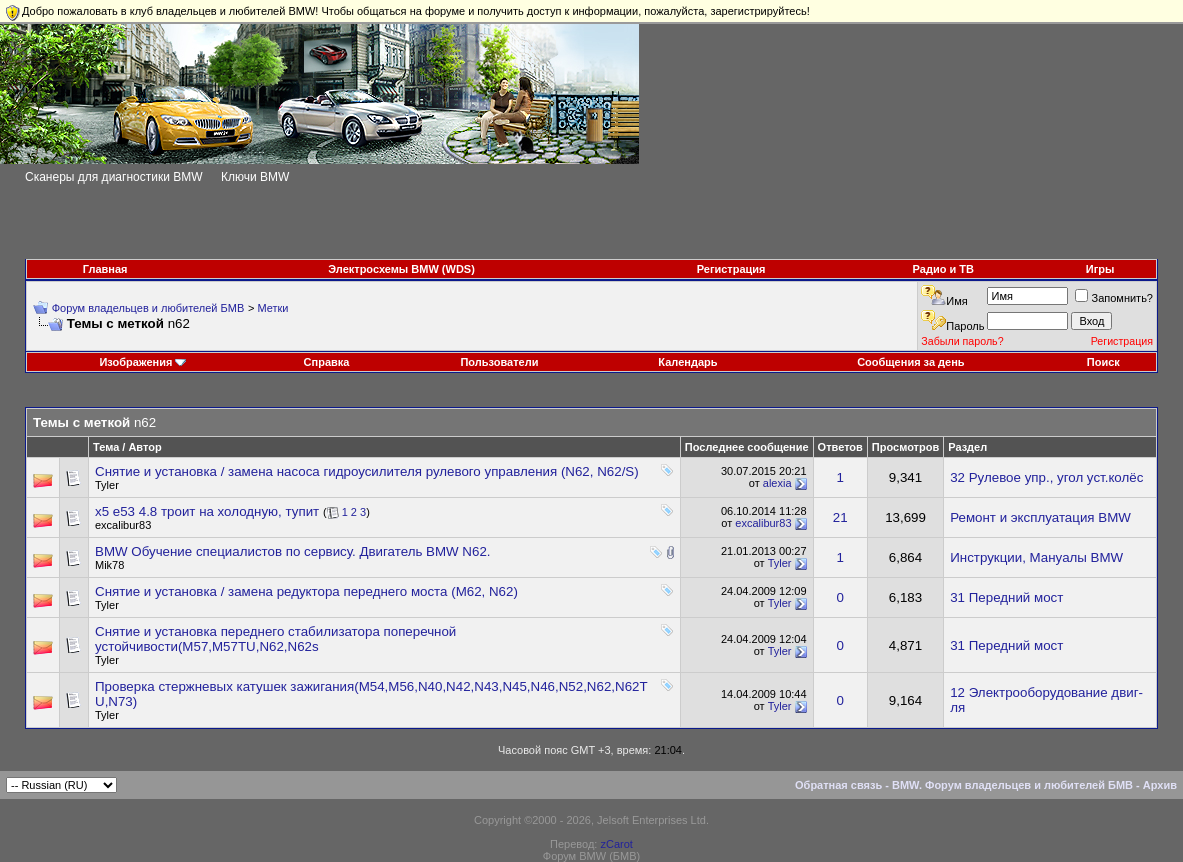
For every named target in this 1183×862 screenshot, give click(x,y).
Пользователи (499, 362)
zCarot (616, 844)
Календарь (687, 362)
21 (840, 517)
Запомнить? (1114, 298)
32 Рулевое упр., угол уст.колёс (1046, 477)
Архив (1160, 785)
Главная (105, 269)
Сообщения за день (910, 362)
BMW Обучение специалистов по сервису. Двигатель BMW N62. (293, 551)
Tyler (107, 485)
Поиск (1103, 362)
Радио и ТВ (943, 269)
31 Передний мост (1006, 597)
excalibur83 (123, 525)
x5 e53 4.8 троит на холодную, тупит (207, 511)
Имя (956, 301)
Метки (272, 308)
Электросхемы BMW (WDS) (401, 269)
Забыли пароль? (962, 341)
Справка (327, 362)
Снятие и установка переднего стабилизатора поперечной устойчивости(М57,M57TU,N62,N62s (275, 639)
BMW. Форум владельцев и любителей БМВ (1012, 785)
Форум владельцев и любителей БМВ (148, 308)
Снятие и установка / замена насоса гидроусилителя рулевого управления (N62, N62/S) (367, 471)
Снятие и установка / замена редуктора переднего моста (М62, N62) (306, 591)
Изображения (135, 362)
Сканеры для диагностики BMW (114, 177)
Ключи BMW (255, 177)
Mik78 (109, 565)
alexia (777, 483)
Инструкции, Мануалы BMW (1036, 557)
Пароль (965, 326)
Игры (1100, 269)
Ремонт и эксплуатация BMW (1040, 517)
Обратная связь (838, 785)
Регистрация (731, 269)
